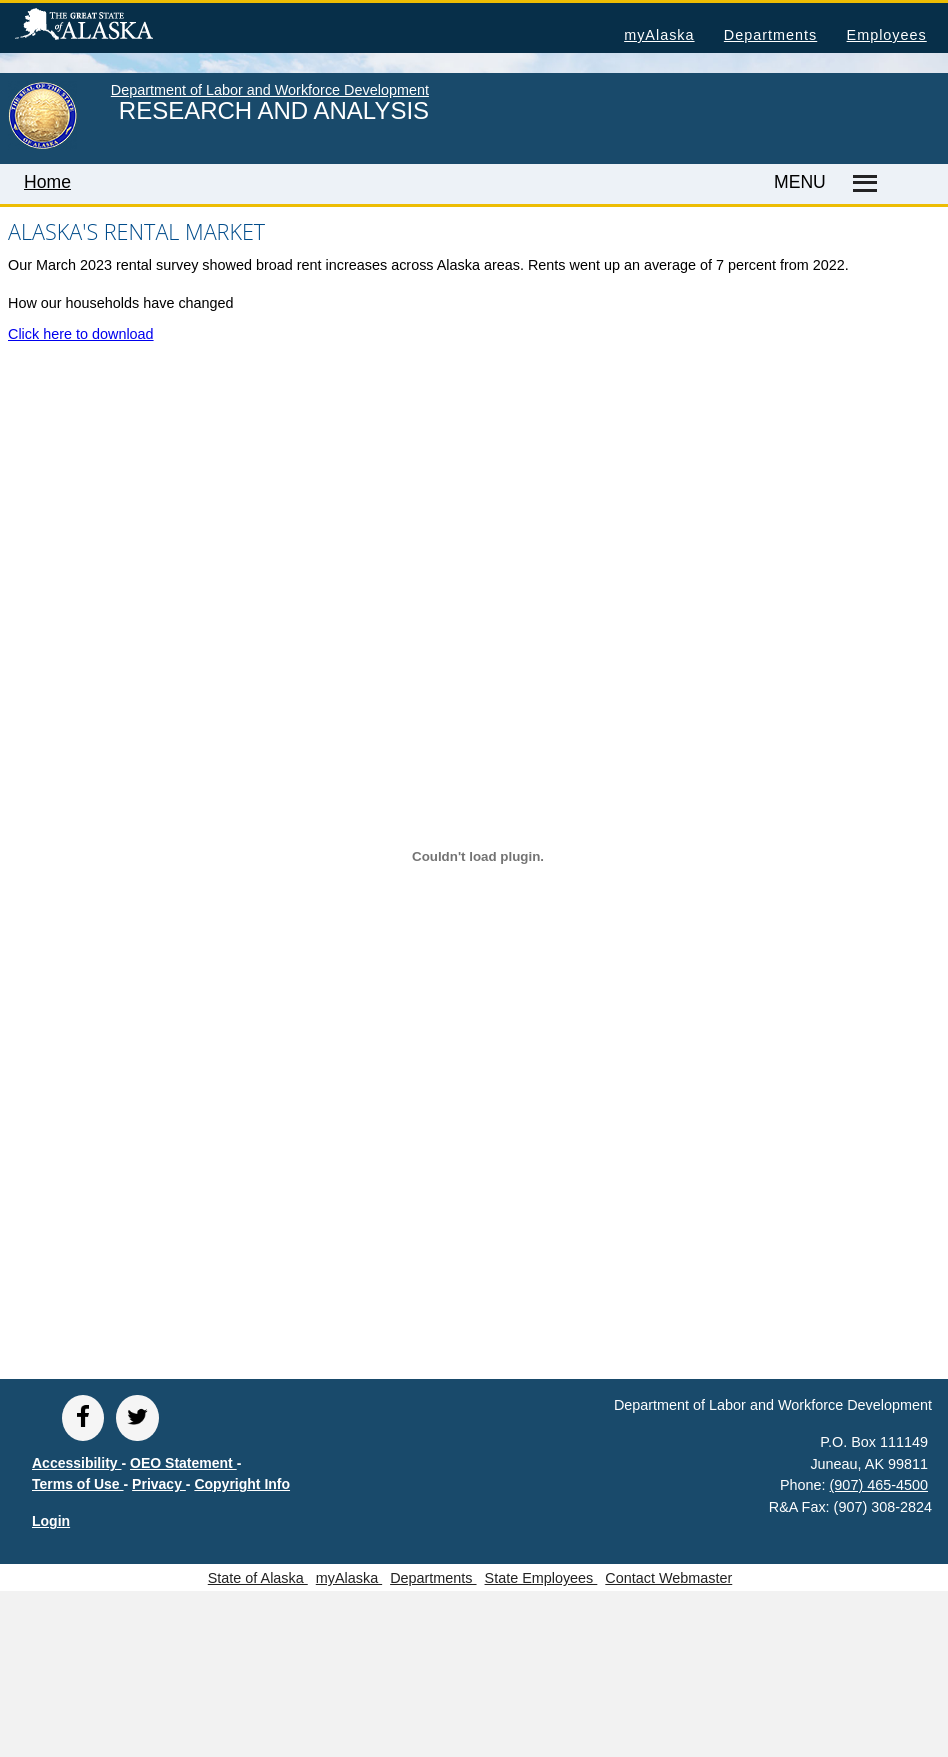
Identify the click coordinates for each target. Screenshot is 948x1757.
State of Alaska (116, 27)
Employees (887, 35)
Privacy (159, 1484)
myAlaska (659, 35)
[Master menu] (861, 184)
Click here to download (81, 334)
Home (47, 182)
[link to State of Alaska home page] (42, 145)
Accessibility (77, 1463)
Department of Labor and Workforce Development (270, 90)
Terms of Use (78, 1484)
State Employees (541, 1578)
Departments (770, 35)
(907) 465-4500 (879, 1485)
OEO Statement (183, 1463)
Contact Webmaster (668, 1578)
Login (51, 1521)
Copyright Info (242, 1484)
